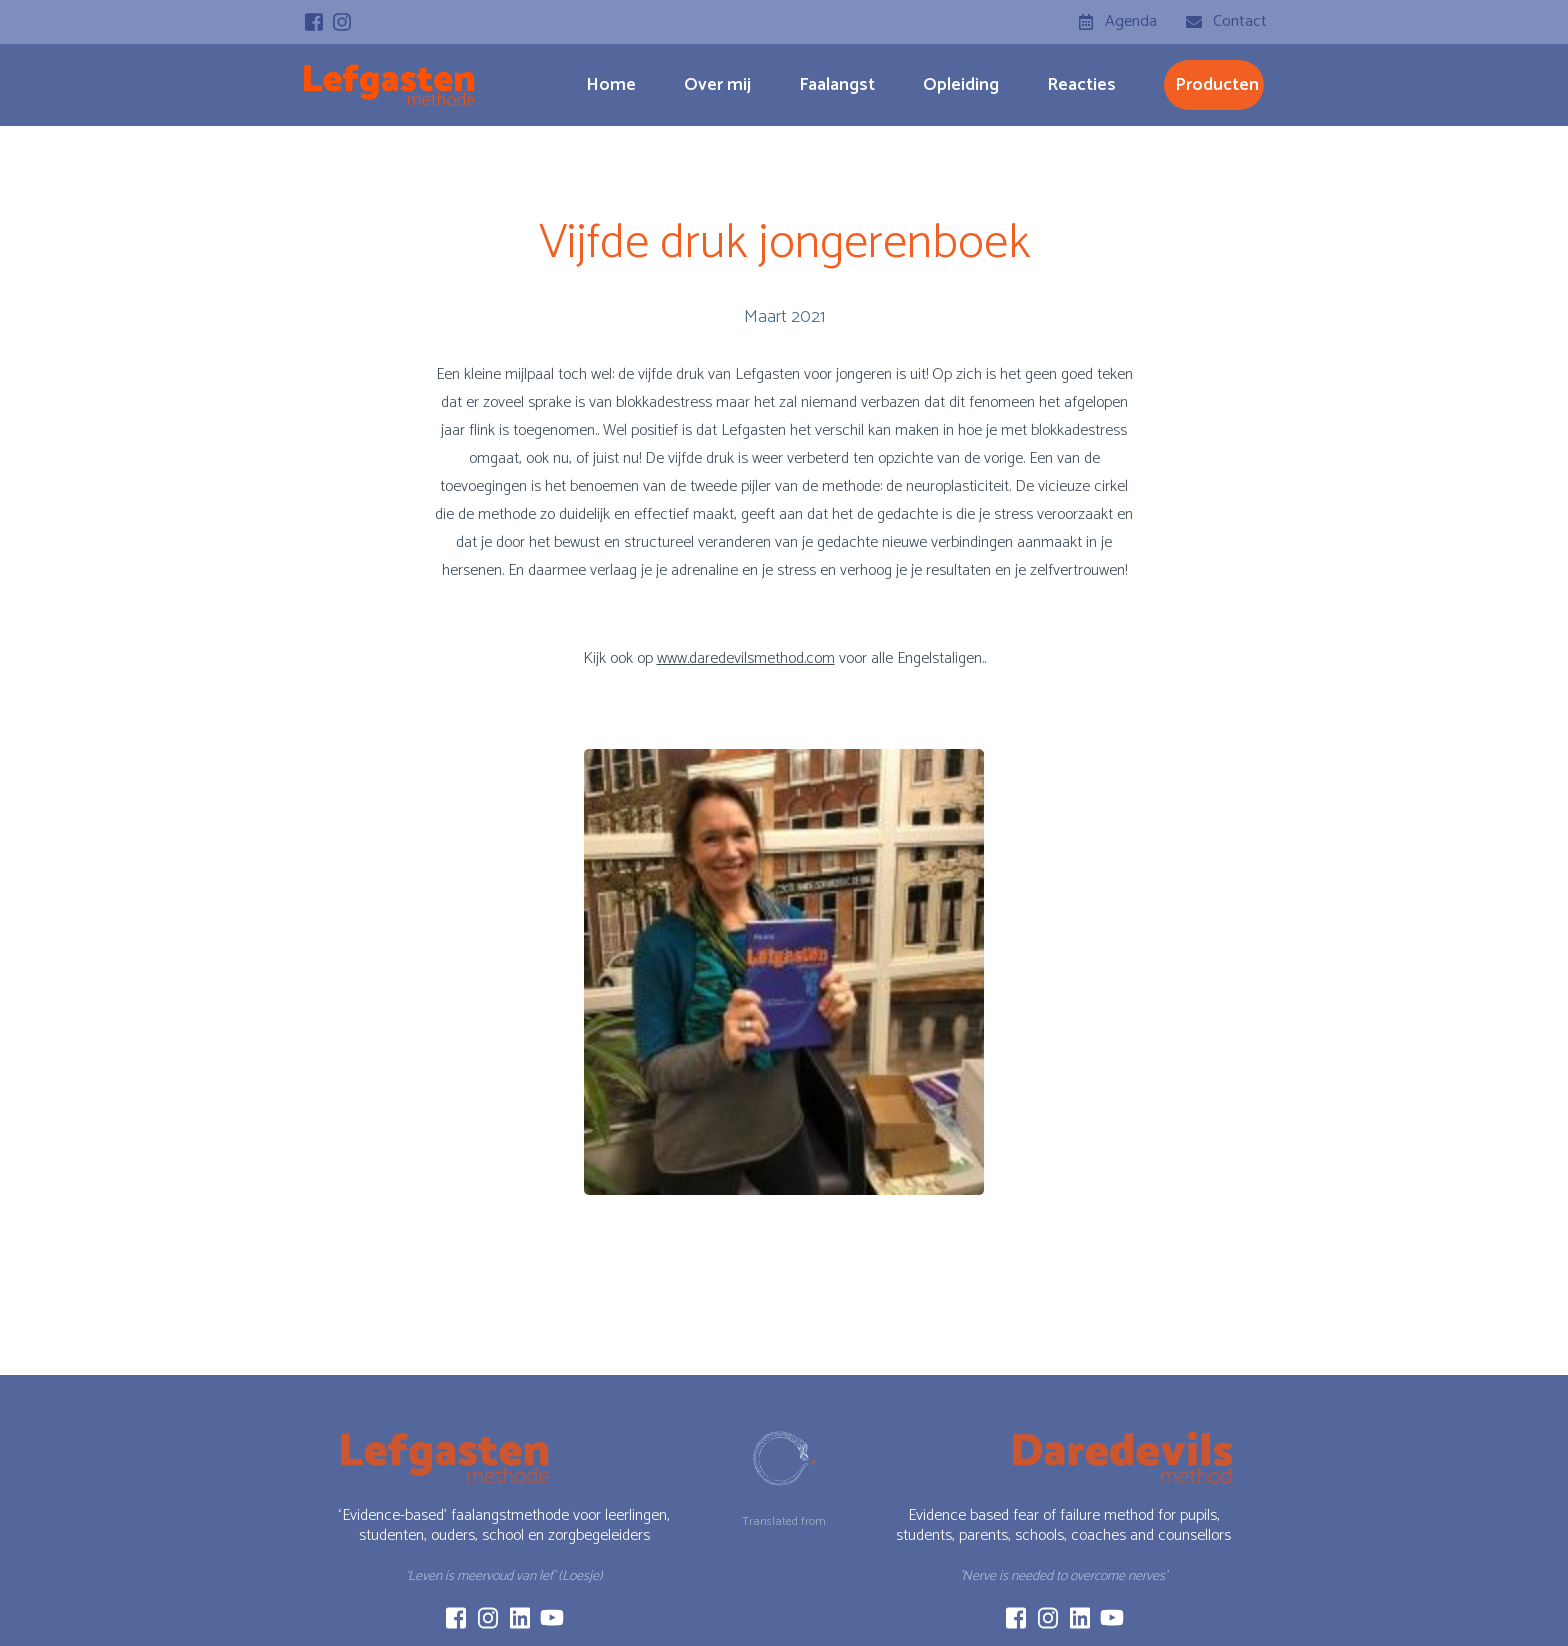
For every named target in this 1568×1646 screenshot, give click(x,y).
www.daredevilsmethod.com (746, 658)
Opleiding (961, 85)
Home (611, 85)
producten (1217, 85)
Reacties (1081, 85)
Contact (1240, 21)
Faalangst (837, 85)
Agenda (1131, 21)
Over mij (717, 85)
